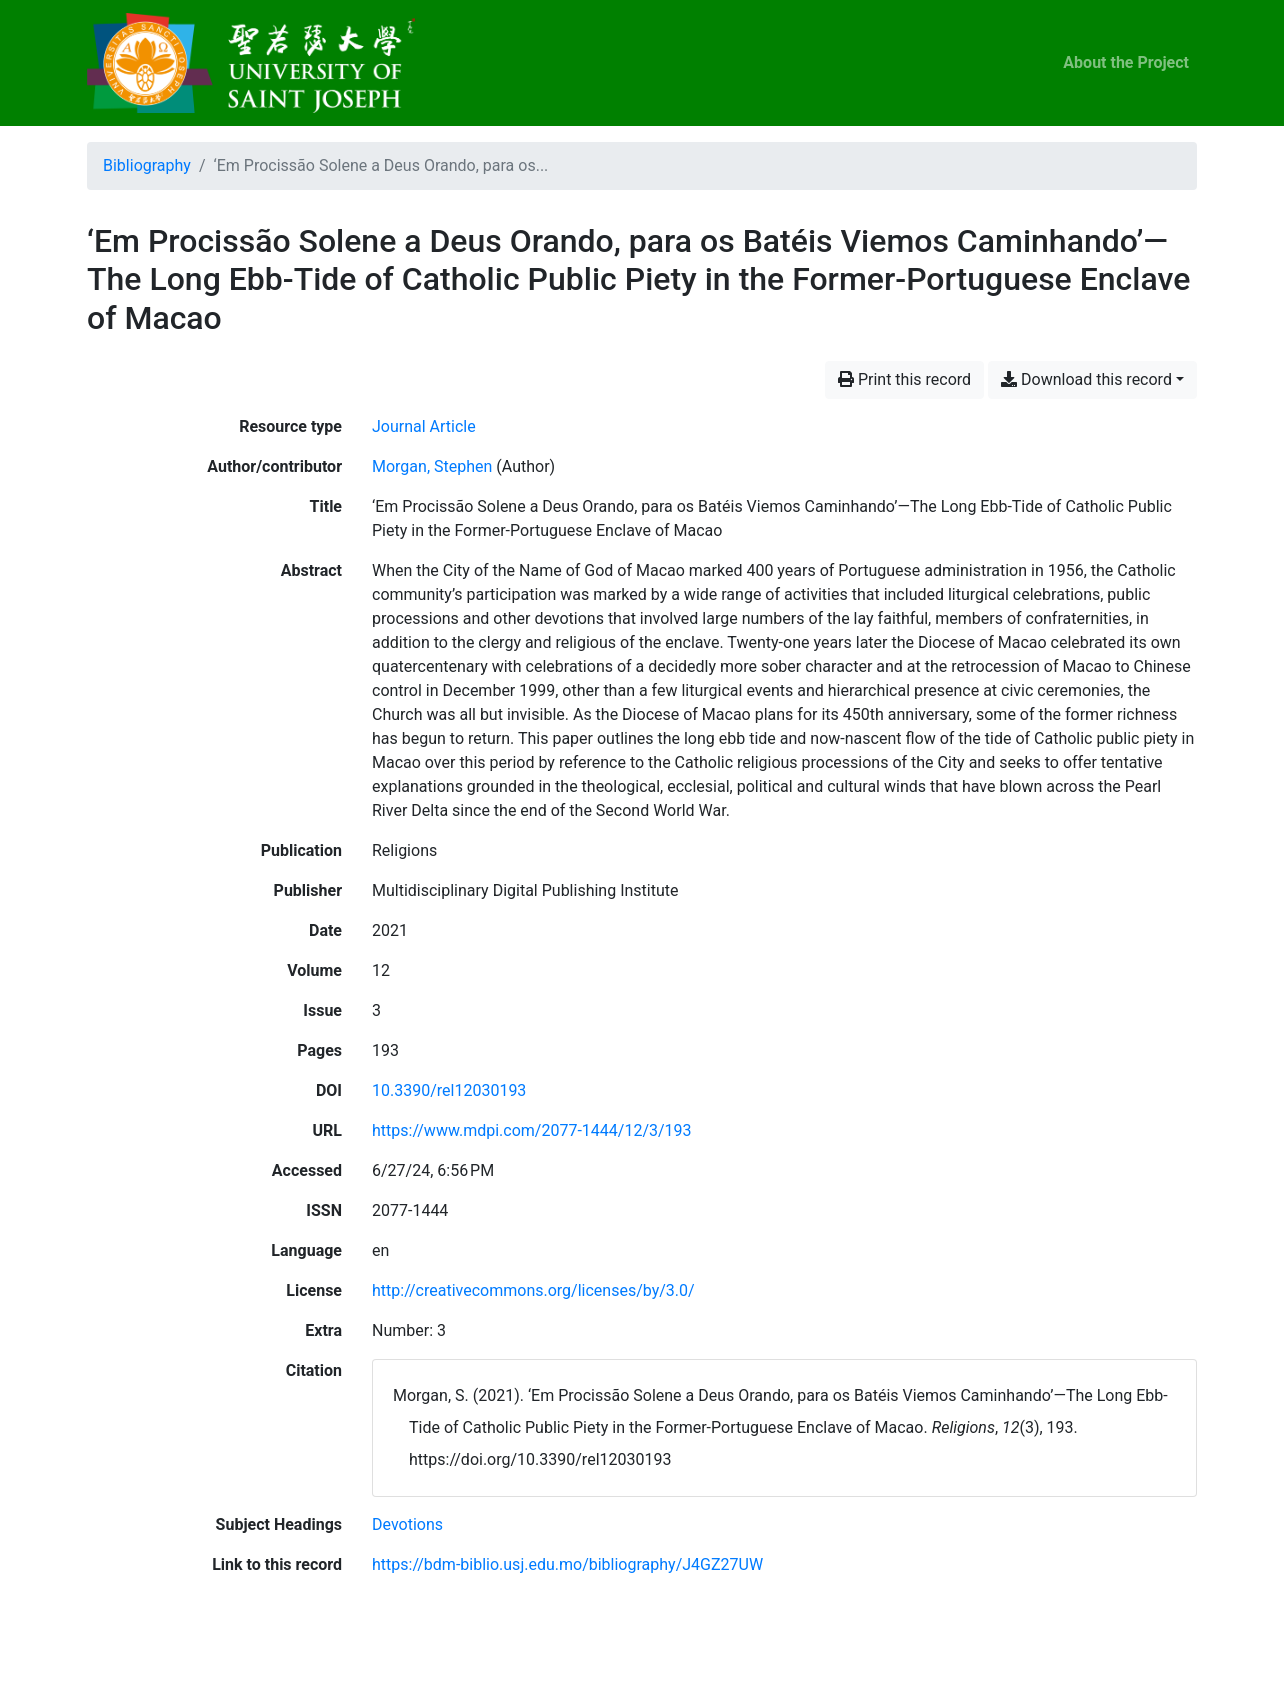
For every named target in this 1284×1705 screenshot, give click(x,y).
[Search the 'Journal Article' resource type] (424, 426)
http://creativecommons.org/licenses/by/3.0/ (533, 1290)
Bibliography (147, 165)
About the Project (1126, 62)
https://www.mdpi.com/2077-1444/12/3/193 (532, 1130)
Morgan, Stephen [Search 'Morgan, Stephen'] (432, 466)
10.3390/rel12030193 (449, 1090)
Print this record (904, 379)
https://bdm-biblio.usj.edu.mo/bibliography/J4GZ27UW (567, 1564)
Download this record (1086, 379)
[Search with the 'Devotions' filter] (407, 1524)
